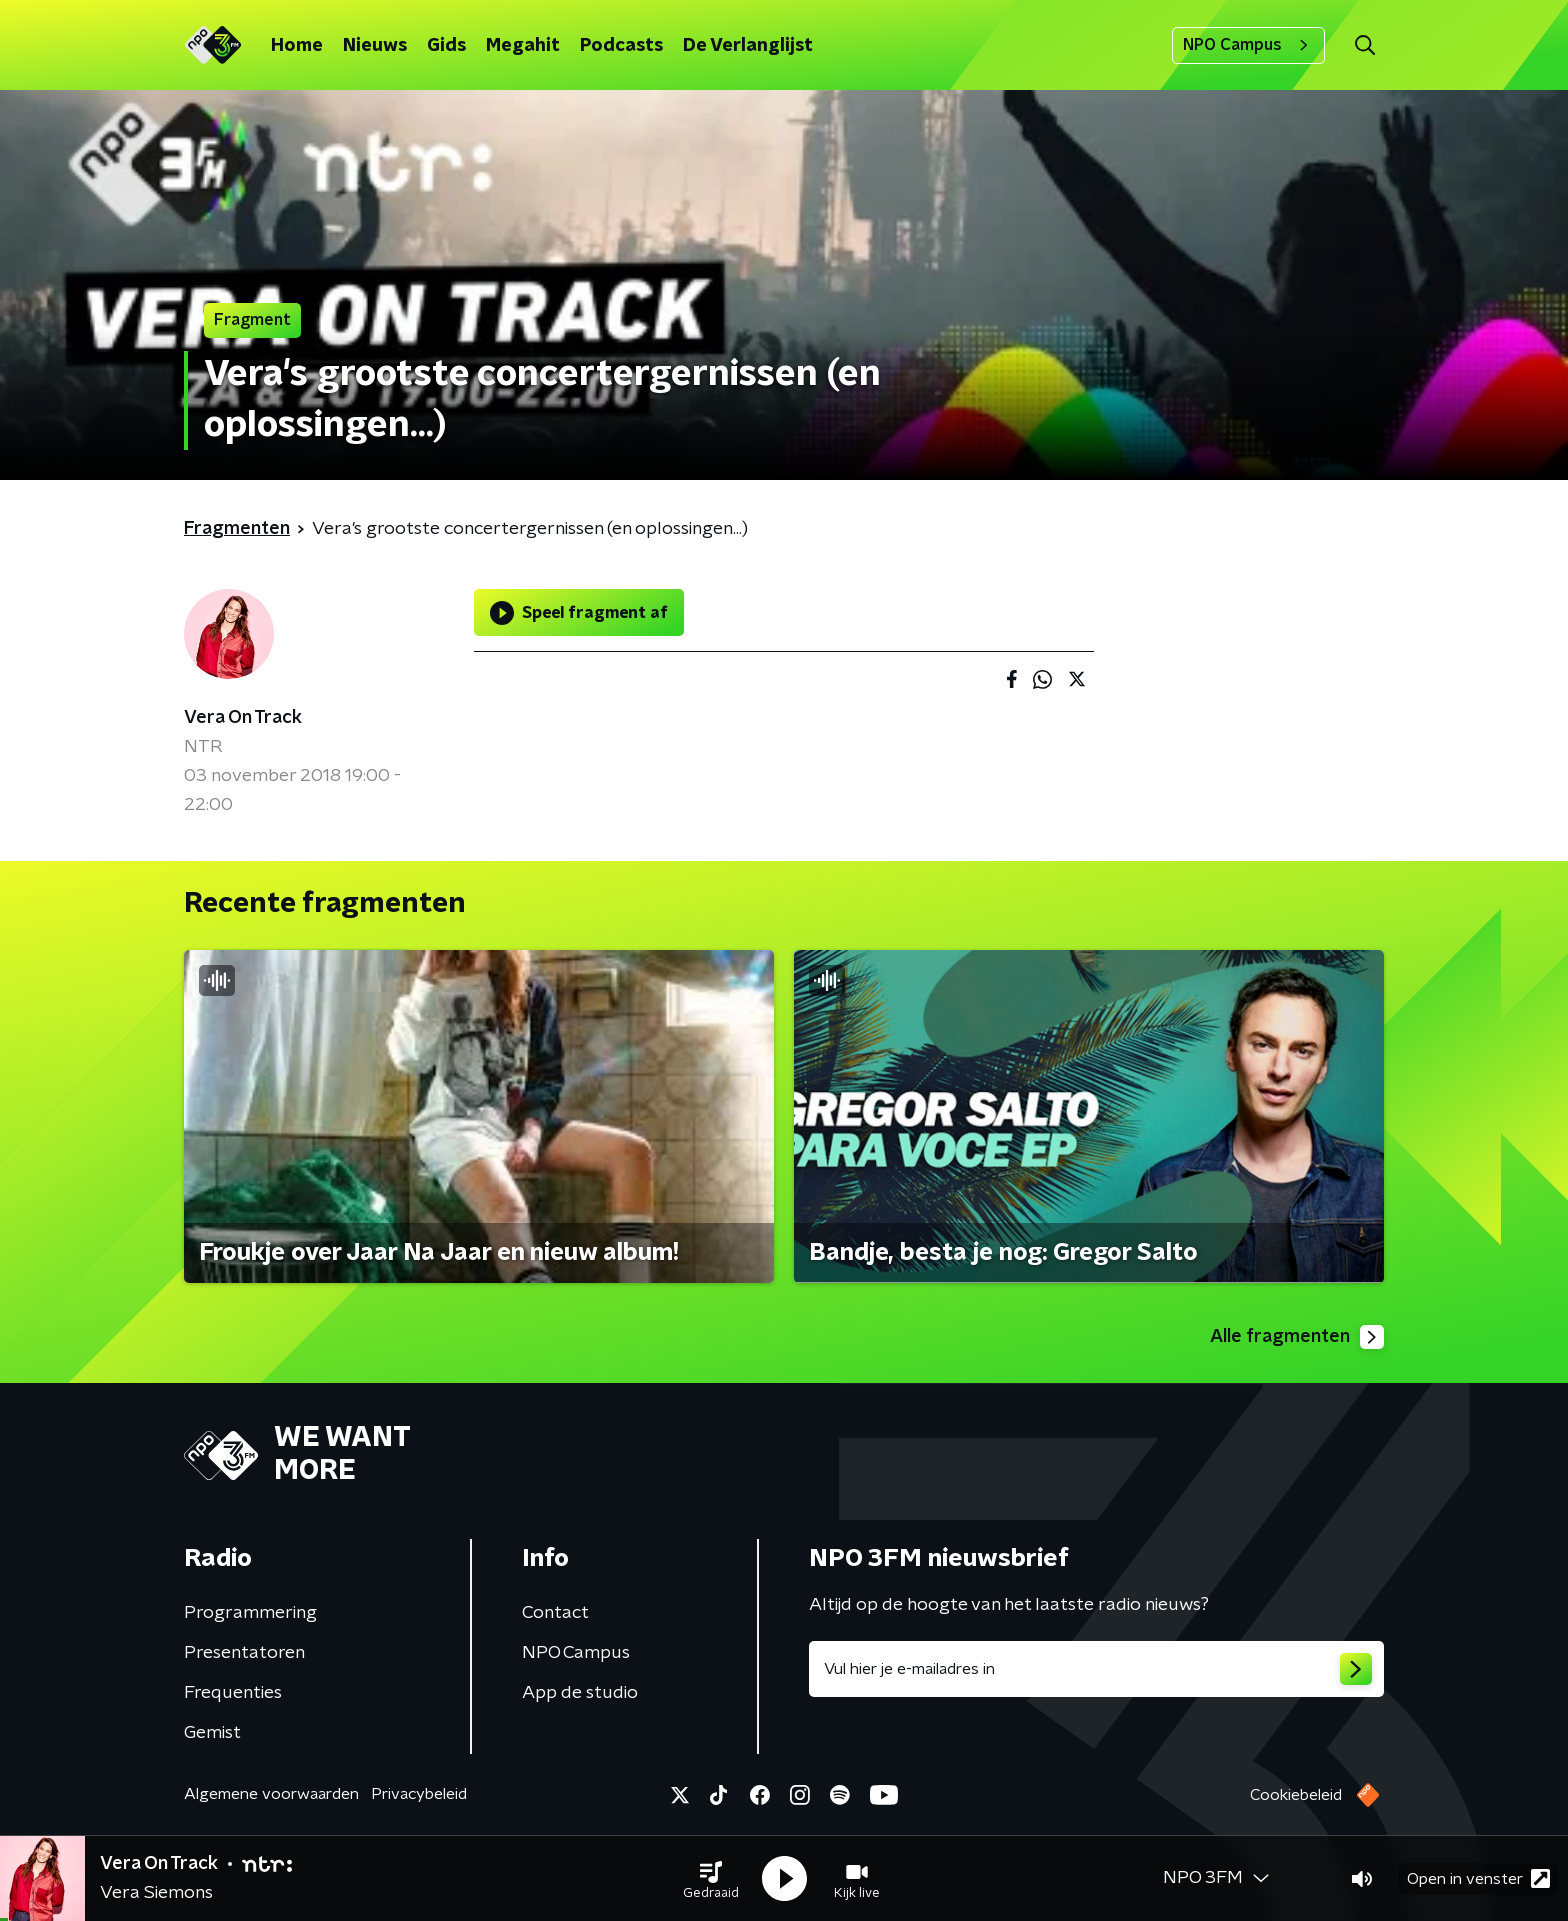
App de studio (580, 1693)
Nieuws (375, 46)
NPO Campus (1248, 45)
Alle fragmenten (1297, 1337)
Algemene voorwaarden (271, 1794)
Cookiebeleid (1296, 1795)
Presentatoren (244, 1653)
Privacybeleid (419, 1794)
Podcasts (621, 46)
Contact (555, 1613)
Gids (446, 46)
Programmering (250, 1613)
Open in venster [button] (1478, 1878)
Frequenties (233, 1693)
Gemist (212, 1733)
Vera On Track (243, 718)
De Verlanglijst (748, 46)
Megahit (523, 46)
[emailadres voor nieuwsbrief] (1096, 1669)
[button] (711, 1879)
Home (297, 46)
